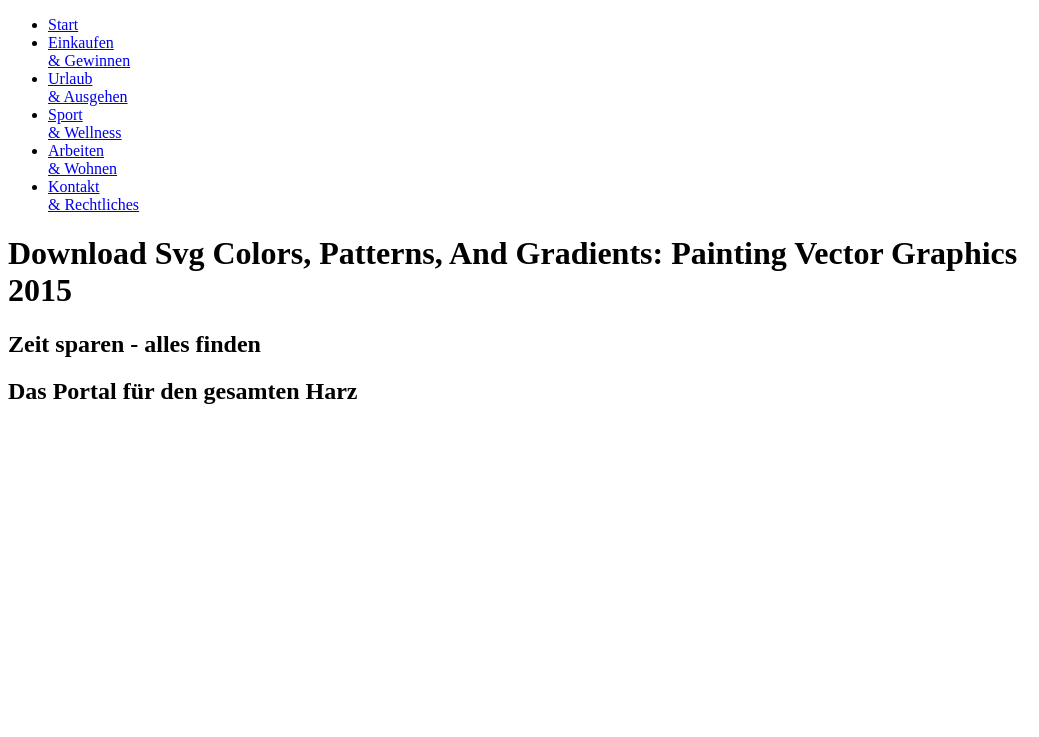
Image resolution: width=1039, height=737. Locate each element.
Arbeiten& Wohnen (82, 159)
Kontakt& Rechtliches (93, 195)
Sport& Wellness (85, 123)
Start (63, 24)
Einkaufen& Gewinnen (89, 51)
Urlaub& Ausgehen (88, 87)
